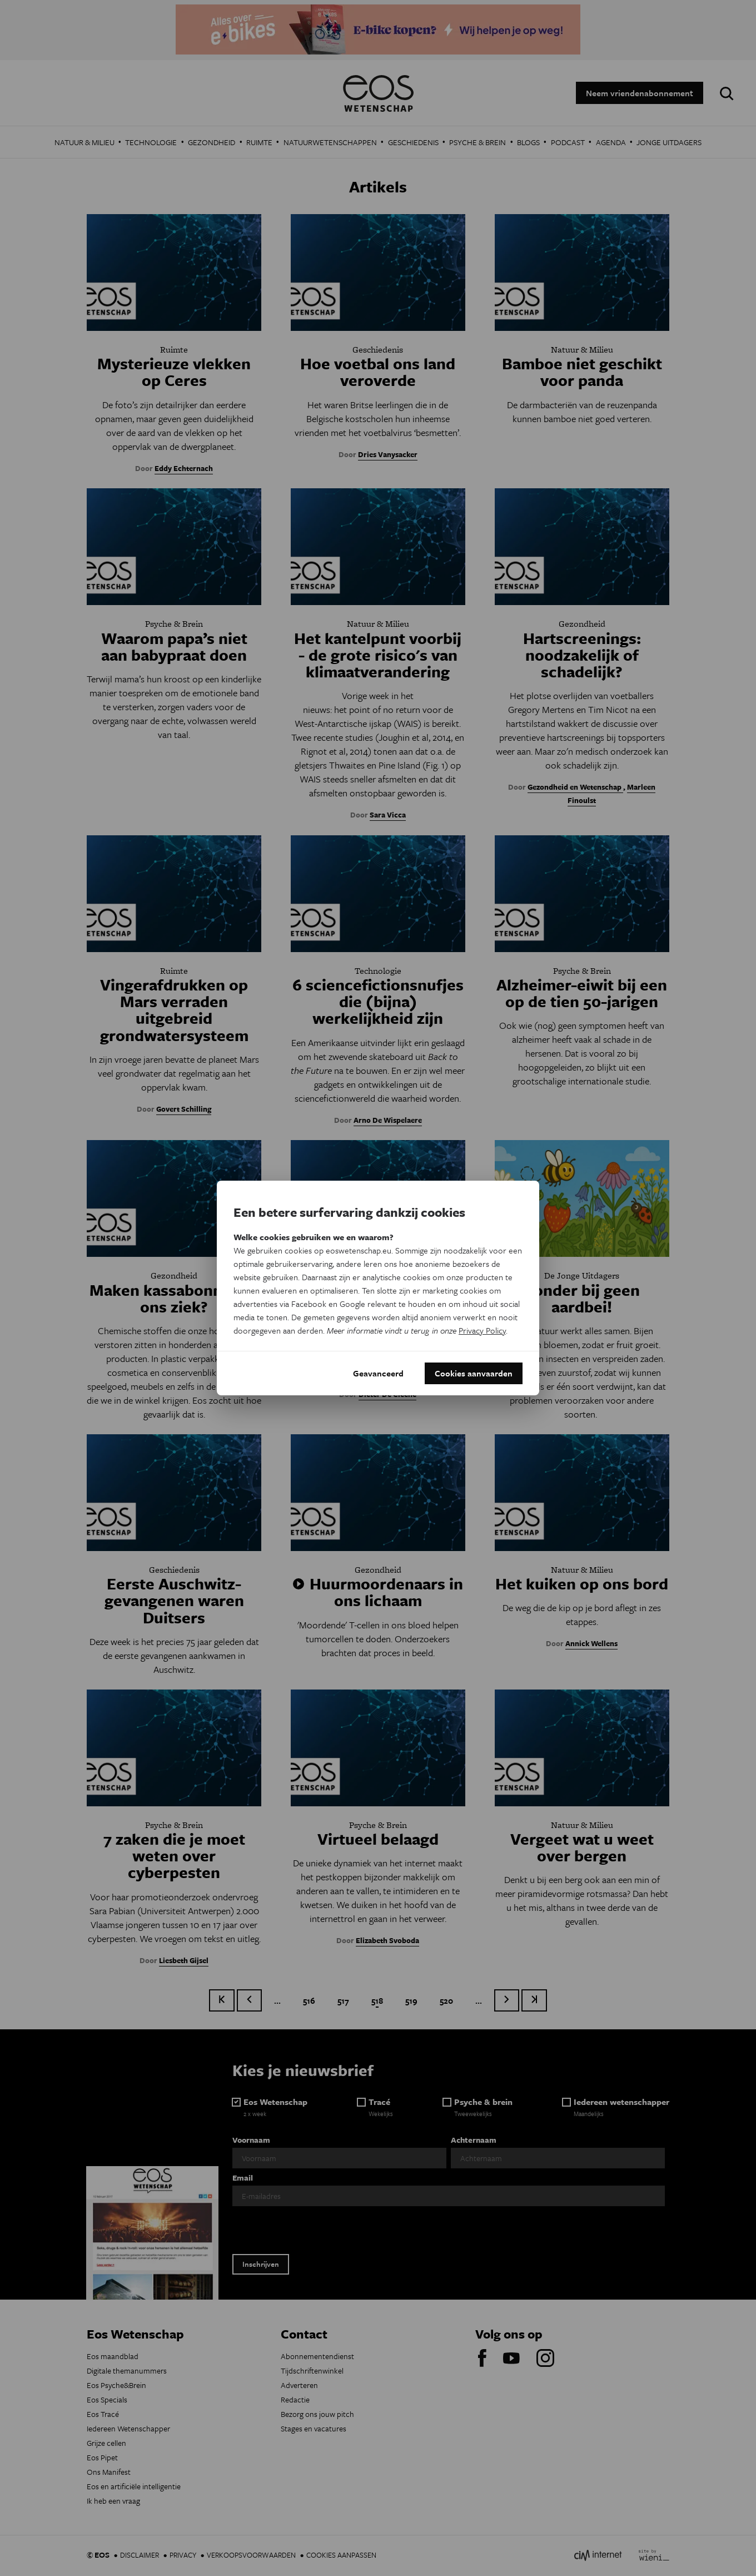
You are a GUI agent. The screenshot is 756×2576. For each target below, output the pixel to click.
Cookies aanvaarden (474, 1373)
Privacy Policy (482, 1330)
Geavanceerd (378, 1373)
